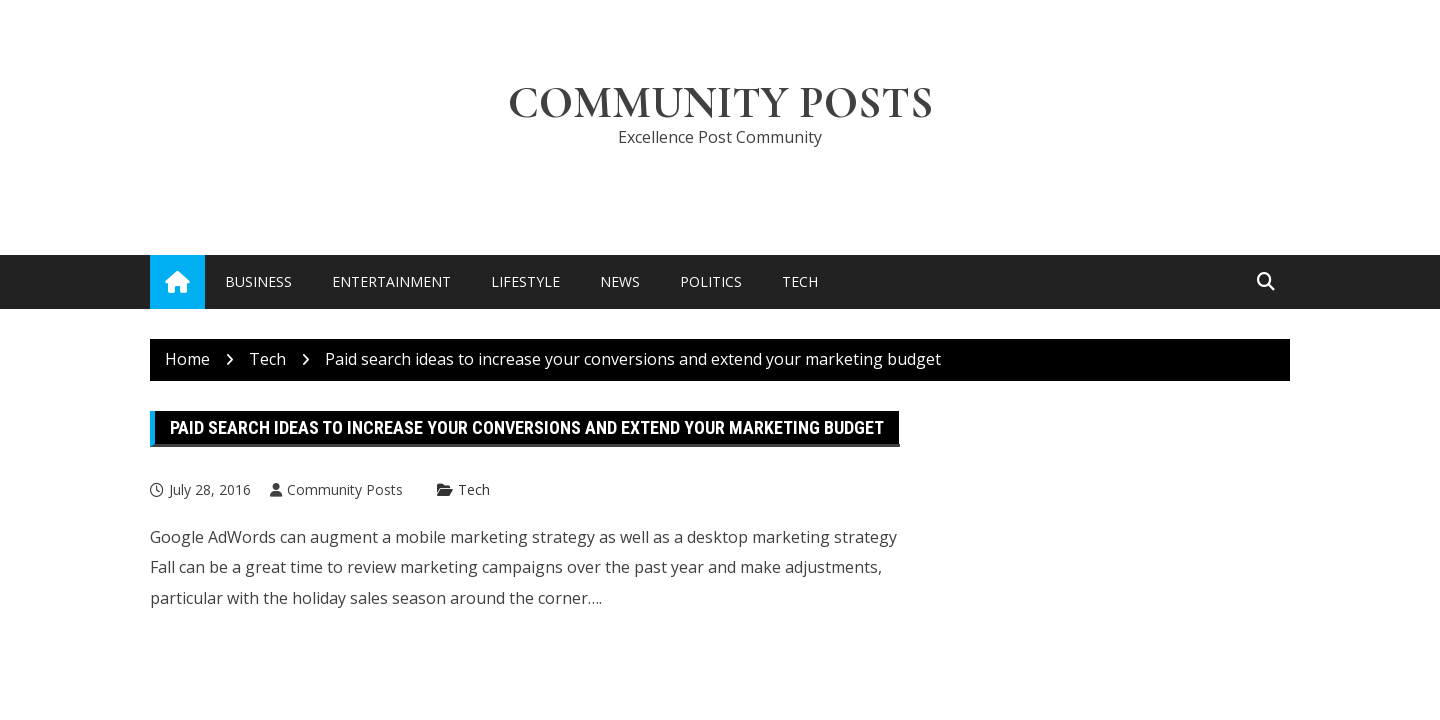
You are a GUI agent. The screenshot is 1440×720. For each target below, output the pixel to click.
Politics (711, 281)
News (620, 281)
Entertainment (391, 281)
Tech (800, 281)
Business (258, 281)
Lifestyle (525, 281)
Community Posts (720, 102)
